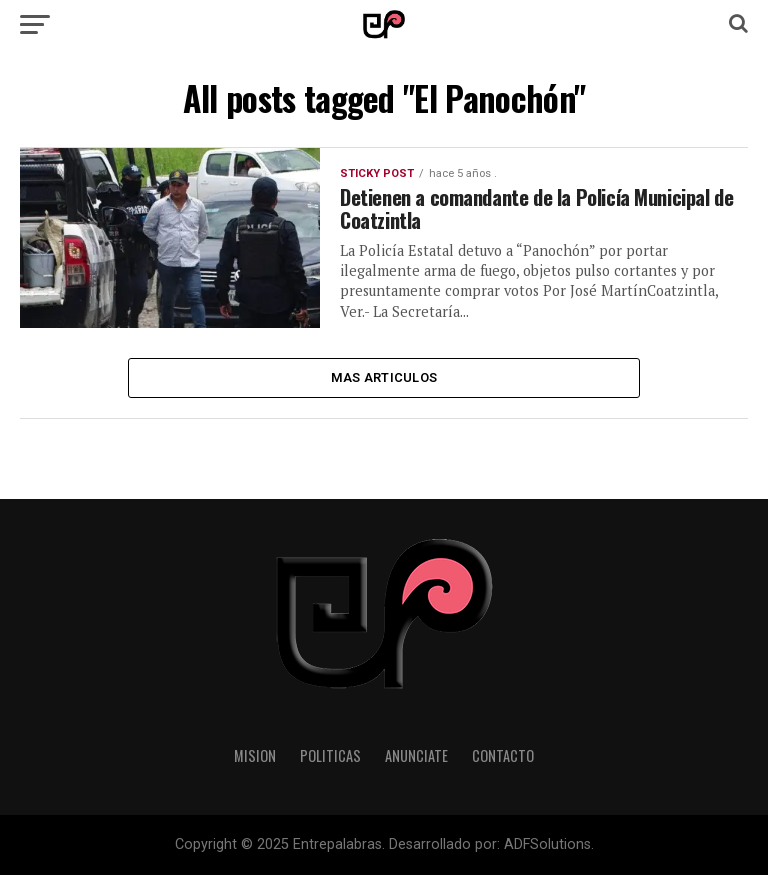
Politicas (330, 761)
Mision (255, 761)
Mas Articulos (384, 381)
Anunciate (416, 761)
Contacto (503, 761)
